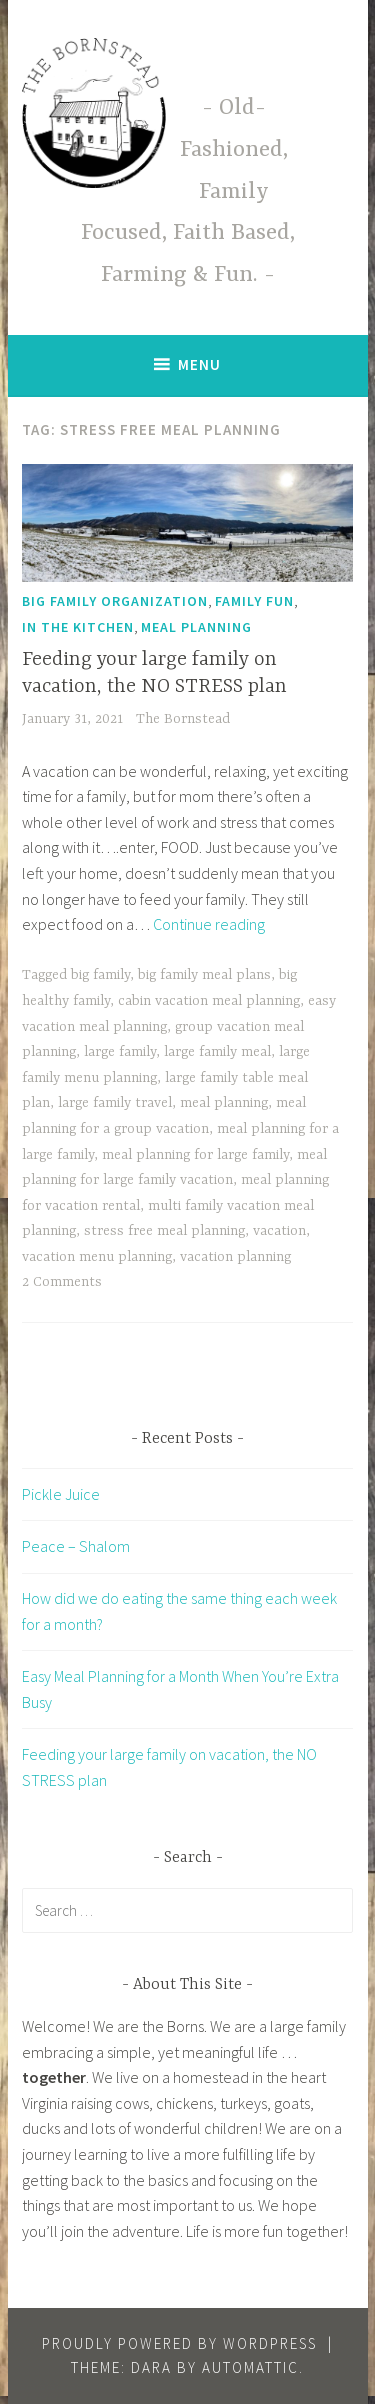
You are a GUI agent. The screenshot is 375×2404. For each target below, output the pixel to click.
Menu (199, 364)
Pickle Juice (61, 1494)
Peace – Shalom (76, 1546)
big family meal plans (204, 975)
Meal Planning (196, 627)
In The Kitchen (78, 627)
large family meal (217, 1052)
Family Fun (254, 601)
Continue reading (209, 924)
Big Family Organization (115, 601)
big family (100, 975)
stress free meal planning (164, 1231)
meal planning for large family (195, 1155)
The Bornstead (183, 719)
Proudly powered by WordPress (179, 2343)
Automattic (250, 2367)
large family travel (115, 1103)
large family (120, 1052)
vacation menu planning (97, 1257)
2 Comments (62, 1282)
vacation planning (235, 1257)
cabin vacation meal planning (209, 1001)
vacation (279, 1231)
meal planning (224, 1103)
